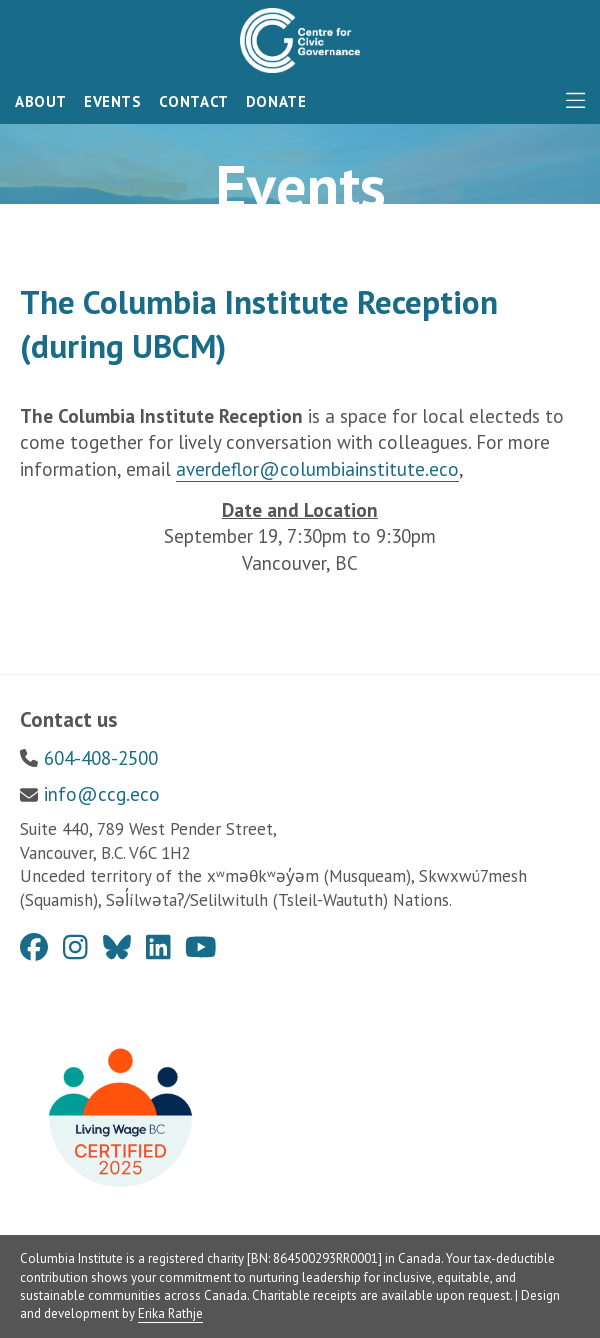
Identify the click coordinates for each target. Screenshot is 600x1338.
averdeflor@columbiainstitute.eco (317, 469)
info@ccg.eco (102, 794)
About (41, 101)
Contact (194, 101)
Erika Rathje (170, 1313)
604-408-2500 (101, 758)
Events (113, 101)
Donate (276, 101)
